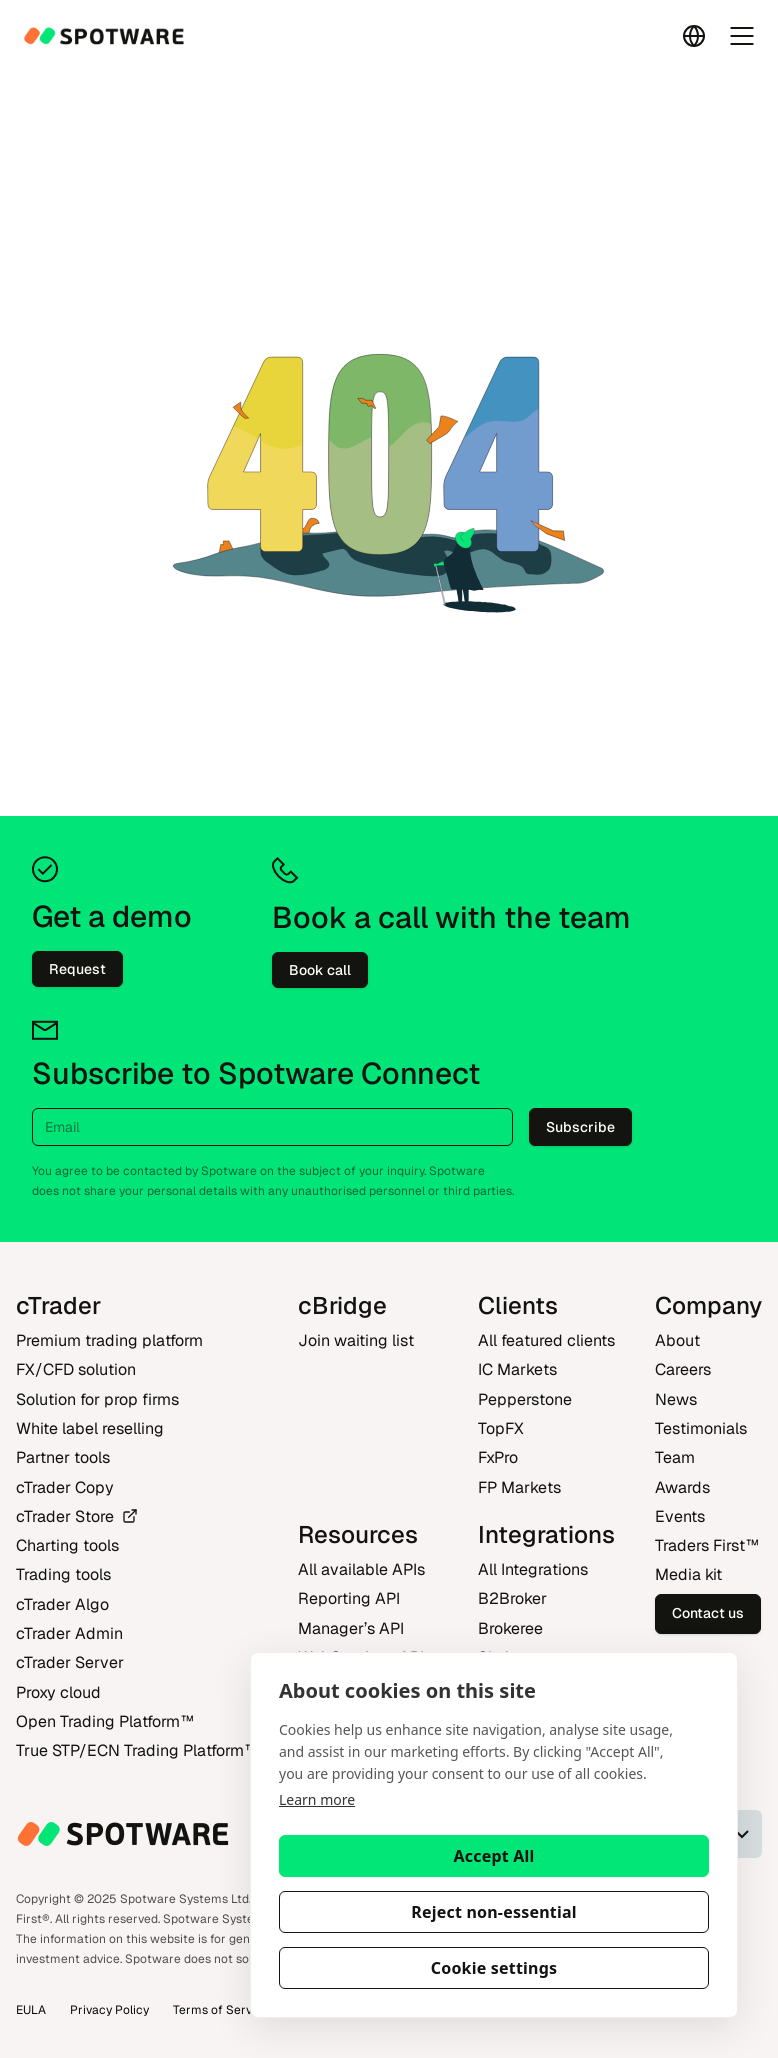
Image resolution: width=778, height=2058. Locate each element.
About (677, 1340)
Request (77, 969)
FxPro (498, 1457)
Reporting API (349, 1598)
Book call (320, 970)
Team (675, 1457)
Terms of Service (221, 2010)
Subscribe (580, 1127)
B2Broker (512, 1598)
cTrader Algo (62, 1604)
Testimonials (701, 1428)
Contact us (708, 1613)
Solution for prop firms (97, 1399)
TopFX (501, 1428)
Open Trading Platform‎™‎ (105, 1721)
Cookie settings (494, 1968)
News (676, 1399)
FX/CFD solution (76, 1369)
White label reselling (90, 1428)
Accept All (494, 1856)
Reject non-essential (493, 1912)
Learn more (317, 1799)
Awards (682, 1487)
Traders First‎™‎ (707, 1545)
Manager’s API (351, 1628)
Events (680, 1516)
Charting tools (67, 1545)
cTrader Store (77, 1516)
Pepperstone (525, 1399)
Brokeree (510, 1628)
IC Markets (517, 1369)
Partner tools (63, 1457)
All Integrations (533, 1569)
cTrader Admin (69, 1633)
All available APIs (361, 1569)
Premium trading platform (109, 1340)
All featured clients (546, 1340)
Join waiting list (356, 1340)
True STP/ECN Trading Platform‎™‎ (137, 1750)
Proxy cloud (58, 1692)
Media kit (688, 1574)
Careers (683, 1369)
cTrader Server (70, 1662)
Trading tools (63, 1574)
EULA (31, 2010)
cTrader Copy (65, 1487)
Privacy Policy (109, 2010)
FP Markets (519, 1487)
